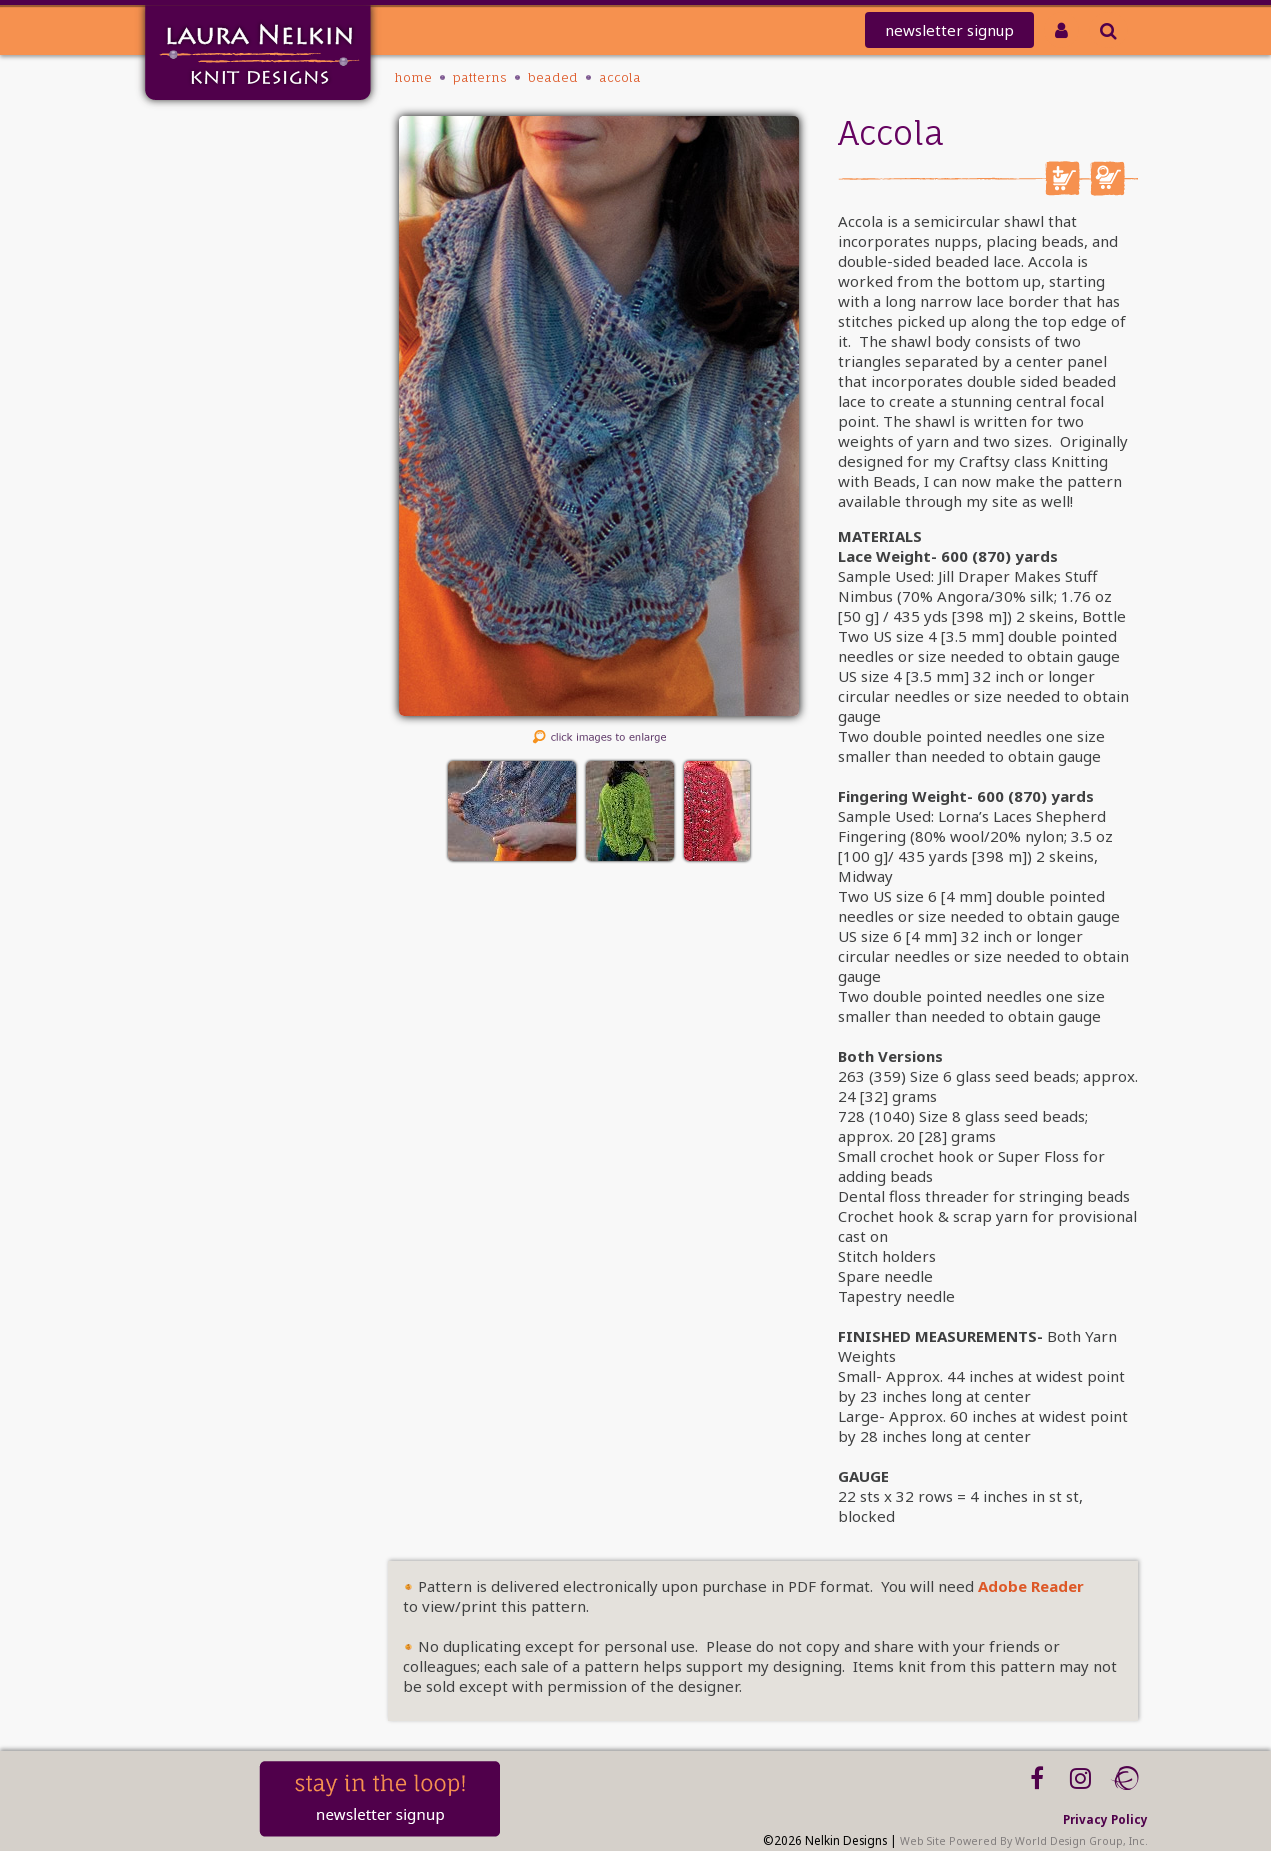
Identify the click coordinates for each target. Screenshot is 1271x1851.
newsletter (949, 30)
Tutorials (207, 315)
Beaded (553, 77)
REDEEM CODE (190, 211)
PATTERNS (208, 263)
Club (222, 237)
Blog (222, 393)
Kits (225, 289)
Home (216, 133)
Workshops (199, 367)
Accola (620, 77)
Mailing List (196, 159)
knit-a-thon (195, 185)
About (217, 341)
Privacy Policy (1105, 1819)
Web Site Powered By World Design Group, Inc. (1024, 1841)
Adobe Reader (1031, 1586)
